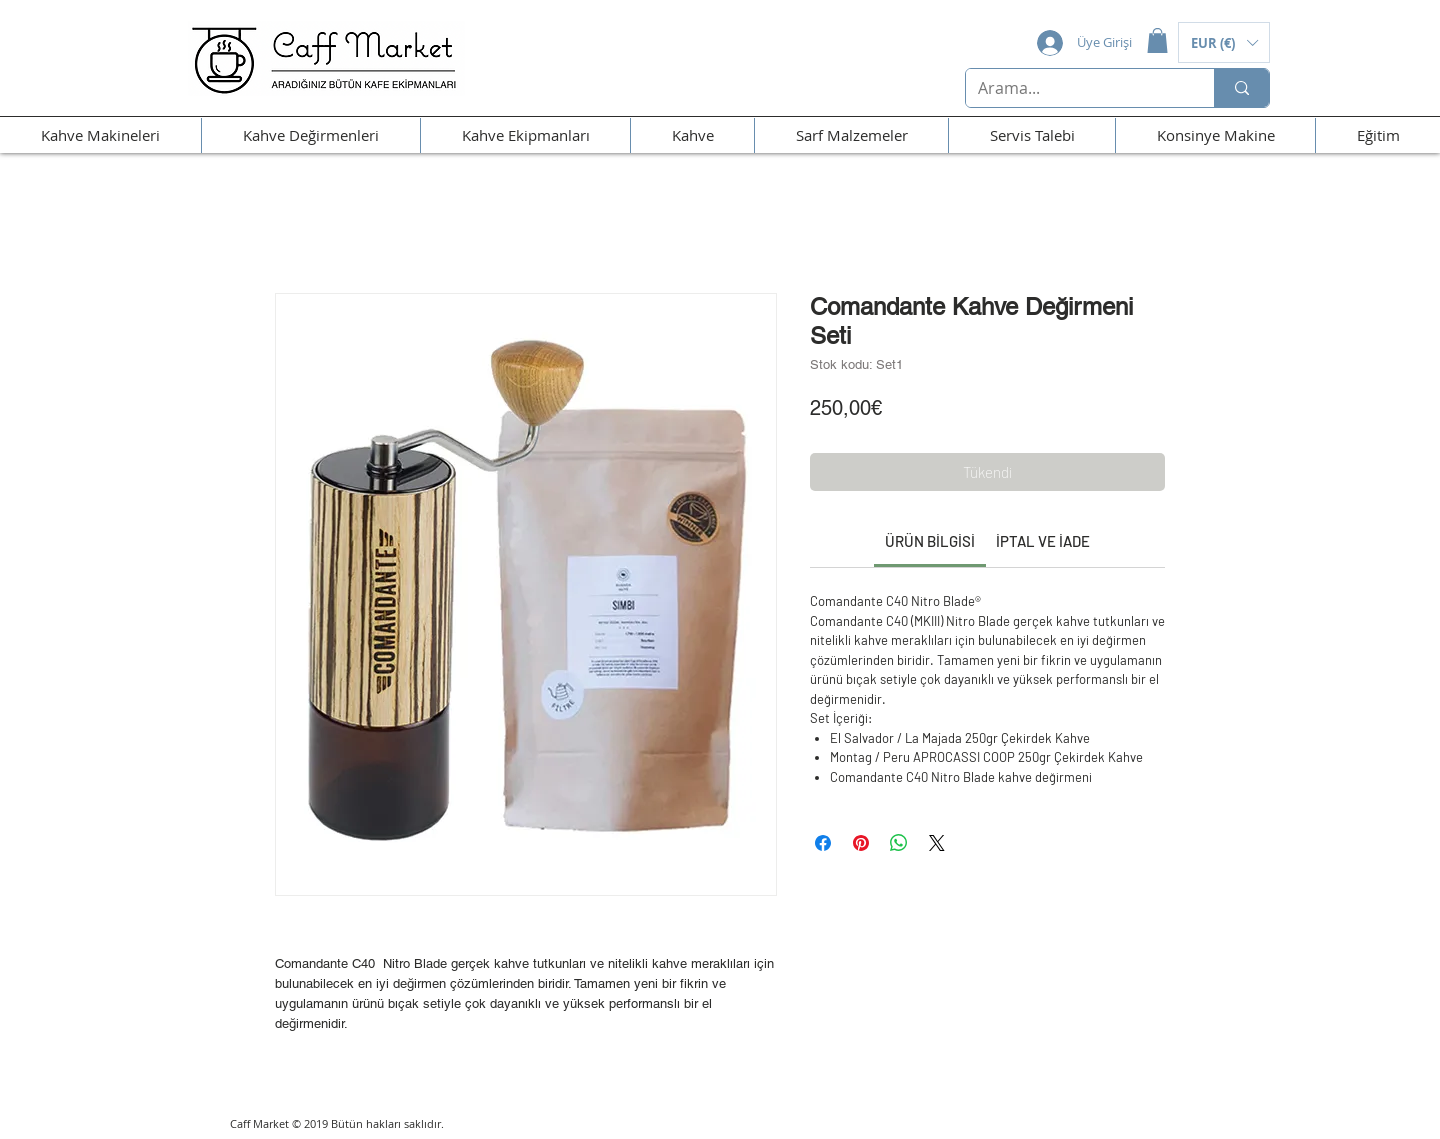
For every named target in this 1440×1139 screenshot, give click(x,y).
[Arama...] (1075, 88)
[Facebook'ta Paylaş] (823, 843)
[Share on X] (937, 843)
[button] (1157, 40)
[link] (930, 541)
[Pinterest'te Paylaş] (861, 843)
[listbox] (1224, 42)
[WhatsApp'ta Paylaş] (899, 843)
